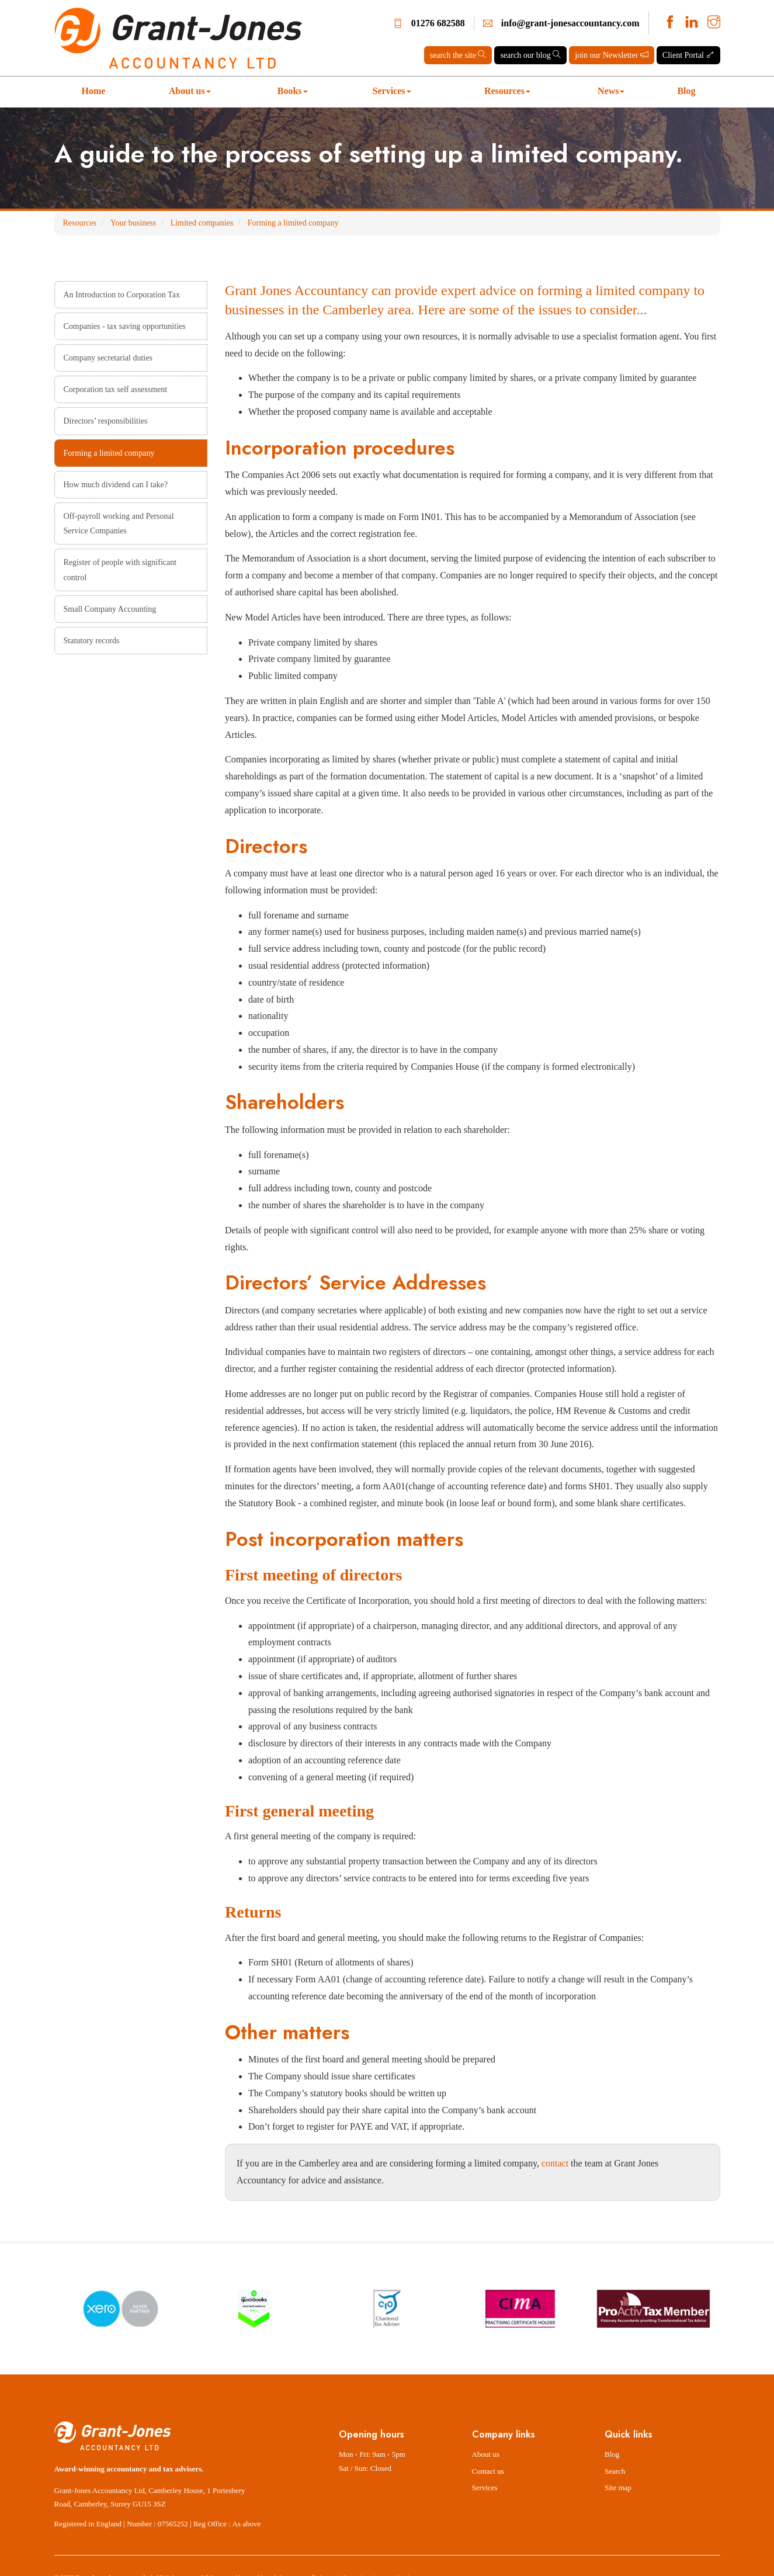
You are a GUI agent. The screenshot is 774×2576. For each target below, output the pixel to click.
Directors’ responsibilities (106, 421)
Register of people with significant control (120, 569)
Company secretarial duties (108, 357)
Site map (618, 2487)
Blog (686, 91)
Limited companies (202, 223)
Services (392, 91)
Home (94, 91)
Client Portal (688, 55)
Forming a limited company (293, 223)
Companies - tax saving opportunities (125, 326)
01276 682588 (438, 23)
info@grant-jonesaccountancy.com (570, 23)
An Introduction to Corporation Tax (122, 294)
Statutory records (92, 640)
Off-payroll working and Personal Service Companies (119, 523)
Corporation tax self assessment (116, 389)
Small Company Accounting (110, 609)
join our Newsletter (611, 55)
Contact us (488, 2471)
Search (615, 2471)
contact (555, 2163)
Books (292, 91)
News (611, 91)
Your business (133, 223)
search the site (458, 55)
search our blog (530, 55)
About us (190, 91)
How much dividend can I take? (116, 484)
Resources (507, 91)
